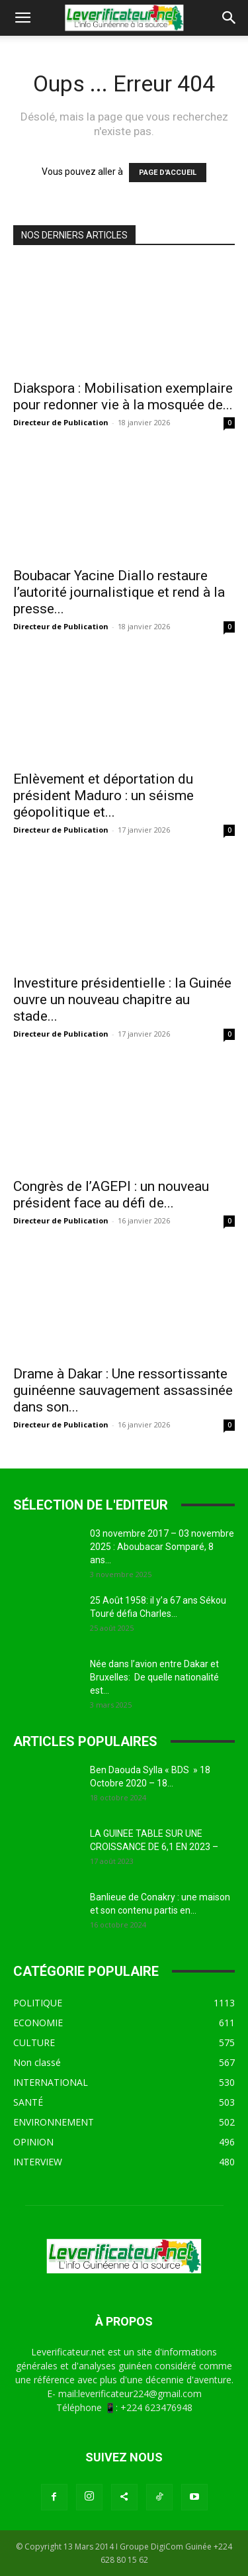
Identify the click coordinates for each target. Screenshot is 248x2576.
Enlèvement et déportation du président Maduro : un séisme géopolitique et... (103, 795)
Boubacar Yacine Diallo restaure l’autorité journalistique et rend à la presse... (119, 592)
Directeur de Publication (60, 422)
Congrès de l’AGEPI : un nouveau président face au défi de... (111, 1194)
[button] (22, 18)
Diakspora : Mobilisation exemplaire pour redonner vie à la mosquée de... (123, 396)
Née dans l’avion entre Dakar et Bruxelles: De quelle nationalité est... (154, 1677)
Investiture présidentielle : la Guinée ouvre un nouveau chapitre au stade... (122, 999)
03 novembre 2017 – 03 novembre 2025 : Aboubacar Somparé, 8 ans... (162, 1546)
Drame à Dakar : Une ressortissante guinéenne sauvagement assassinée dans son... (123, 1390)
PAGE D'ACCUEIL (167, 172)
